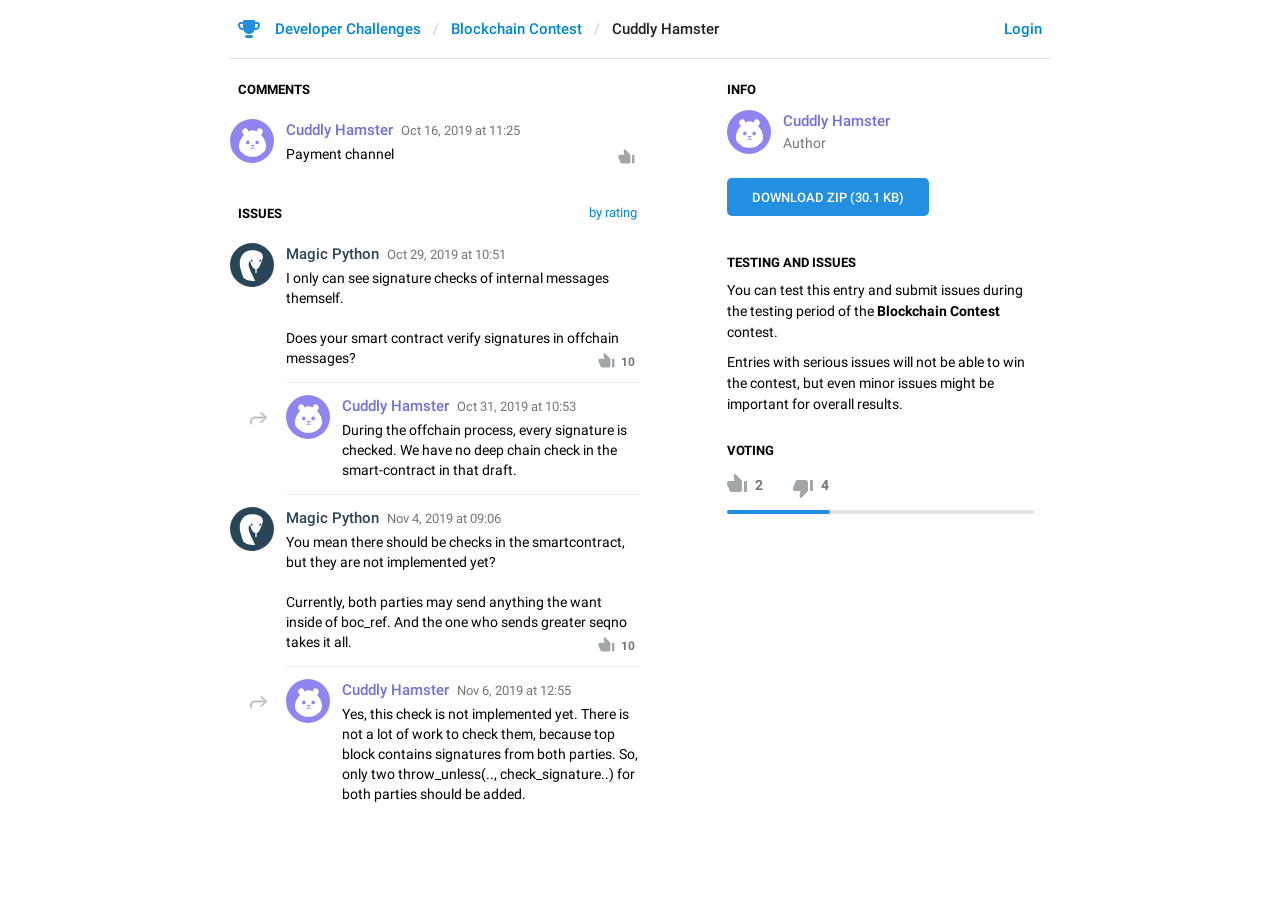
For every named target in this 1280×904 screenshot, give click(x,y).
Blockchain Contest (516, 29)
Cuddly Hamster (836, 121)
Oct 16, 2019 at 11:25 (460, 130)
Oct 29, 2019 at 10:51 (446, 254)
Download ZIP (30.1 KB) (828, 197)
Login (1023, 29)
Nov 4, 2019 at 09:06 (444, 518)
